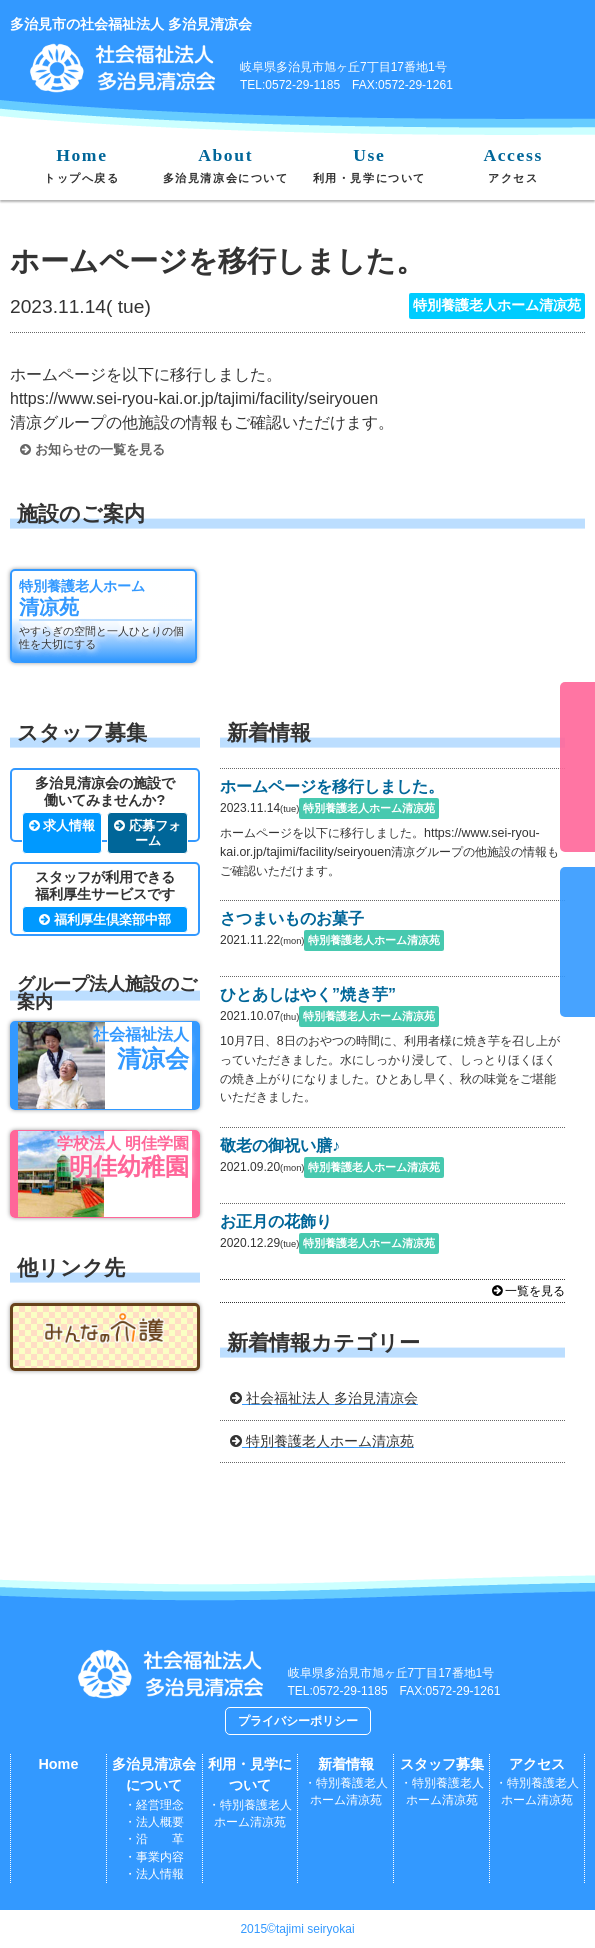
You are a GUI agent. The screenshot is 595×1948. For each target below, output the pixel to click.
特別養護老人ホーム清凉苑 (322, 1441)
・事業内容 (154, 1857)
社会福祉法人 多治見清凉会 (324, 1398)
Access (512, 164)
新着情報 (346, 1764)
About (226, 164)
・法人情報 (154, 1874)
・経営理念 (154, 1805)
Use (369, 164)
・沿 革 (154, 1839)
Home (82, 164)
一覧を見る (528, 1291)
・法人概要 (154, 1822)
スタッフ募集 (442, 1764)
